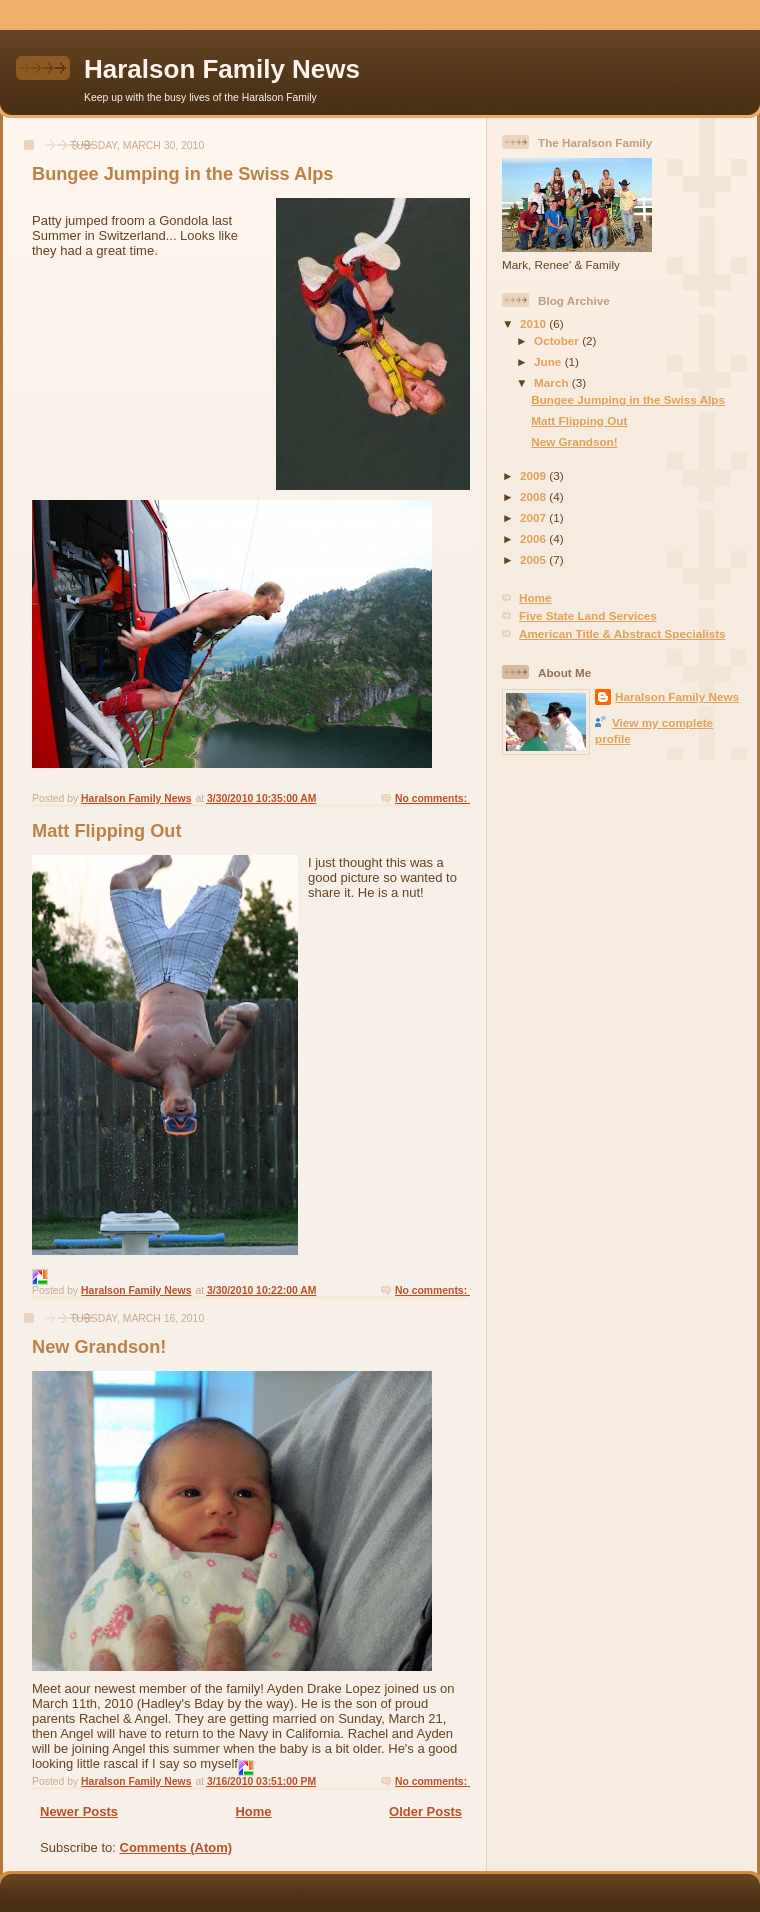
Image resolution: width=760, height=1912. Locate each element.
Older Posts (425, 1811)
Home (253, 1811)
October (558, 340)
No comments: (432, 798)
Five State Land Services (588, 615)
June (549, 361)
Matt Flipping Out (107, 831)
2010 (534, 323)
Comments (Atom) (176, 1847)
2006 (534, 538)
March (553, 382)
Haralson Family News (222, 69)
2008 (534, 496)
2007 (534, 517)
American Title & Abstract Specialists (622, 633)
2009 (534, 475)
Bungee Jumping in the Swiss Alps (182, 174)
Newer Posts (79, 1811)
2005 (534, 559)
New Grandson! (99, 1347)
